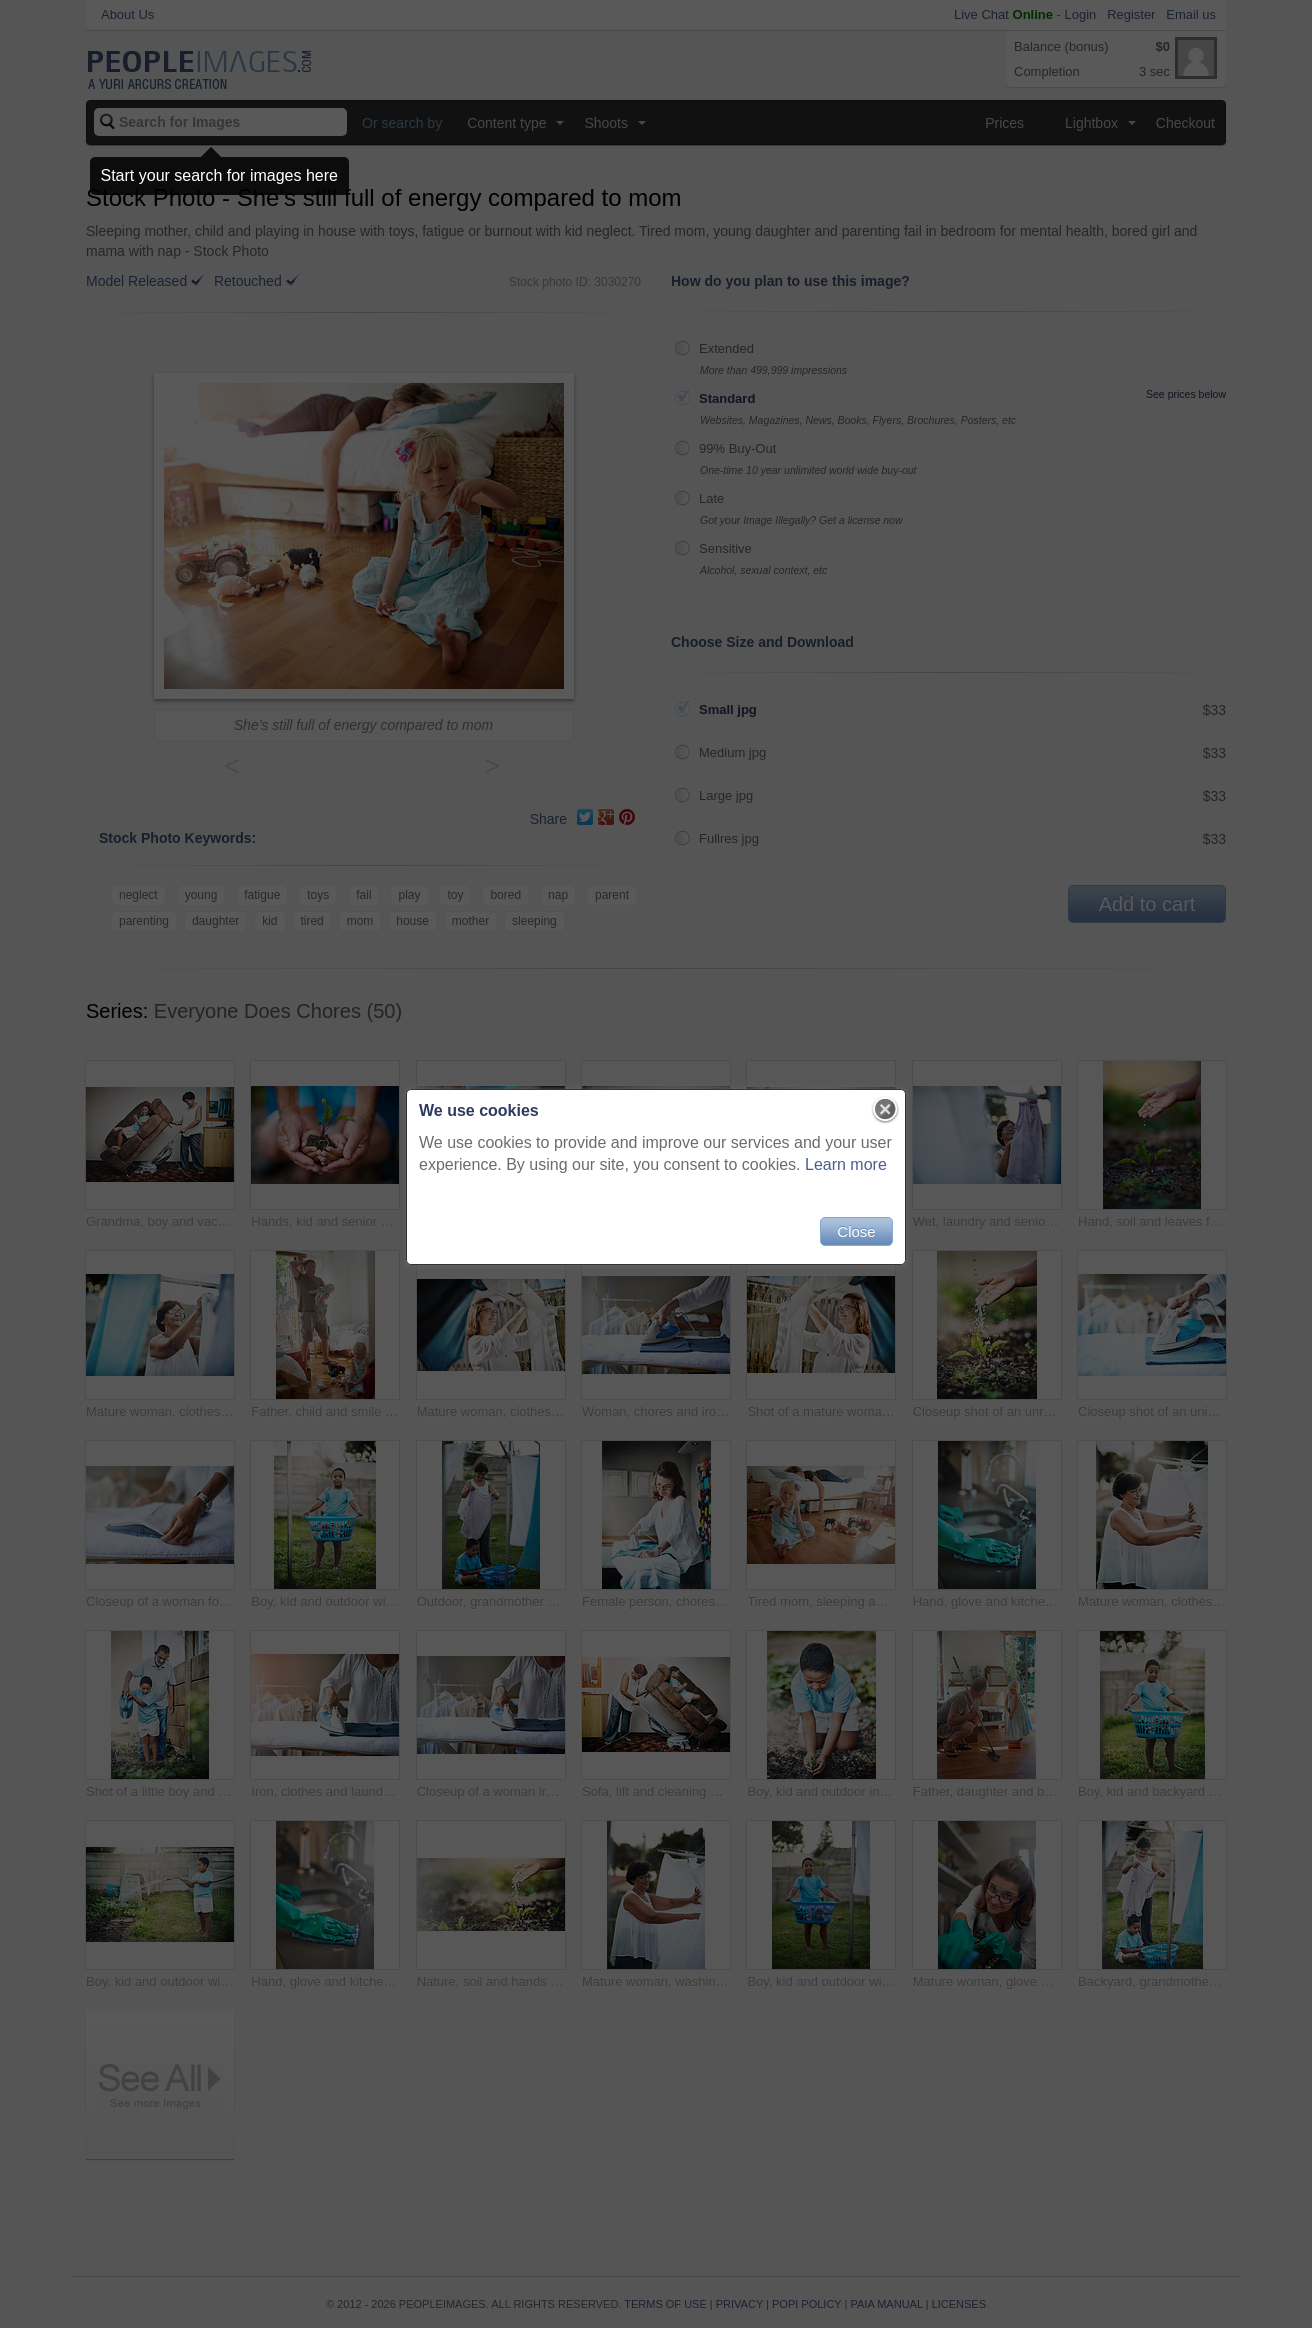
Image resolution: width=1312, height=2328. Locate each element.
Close (856, 1231)
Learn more (846, 1164)
